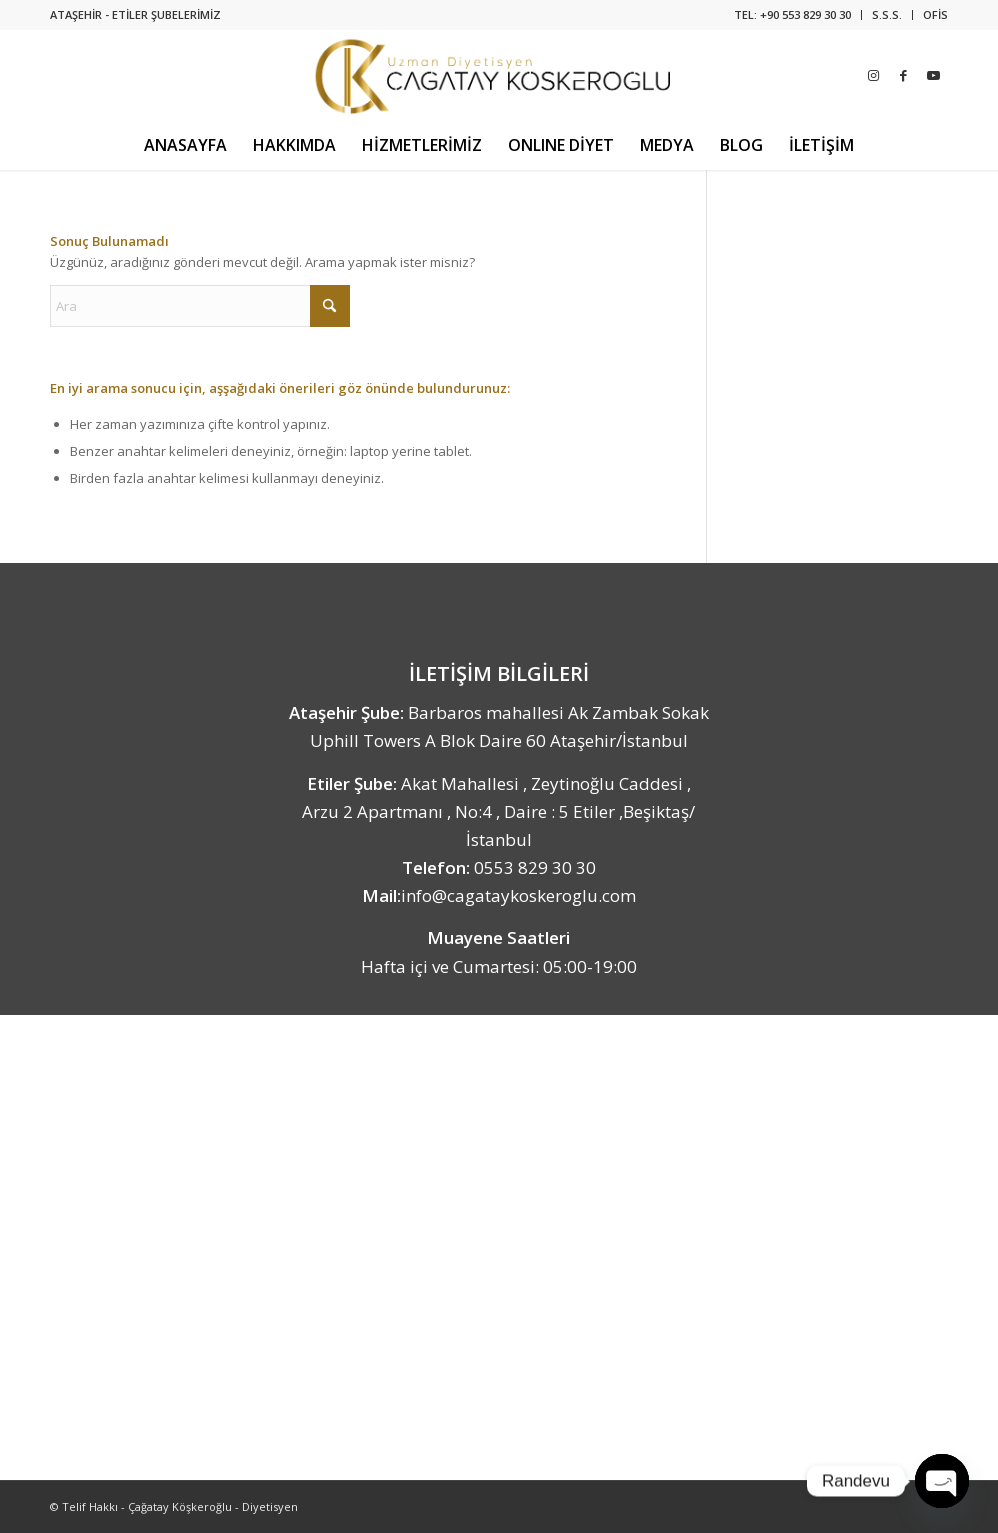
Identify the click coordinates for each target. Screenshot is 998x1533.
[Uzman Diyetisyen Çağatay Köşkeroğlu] (499, 75)
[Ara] (200, 306)
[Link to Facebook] (903, 75)
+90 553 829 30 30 (805, 14)
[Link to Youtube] (933, 75)
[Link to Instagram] (873, 75)
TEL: (747, 14)
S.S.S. (887, 14)
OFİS (935, 14)
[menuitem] (793, 15)
